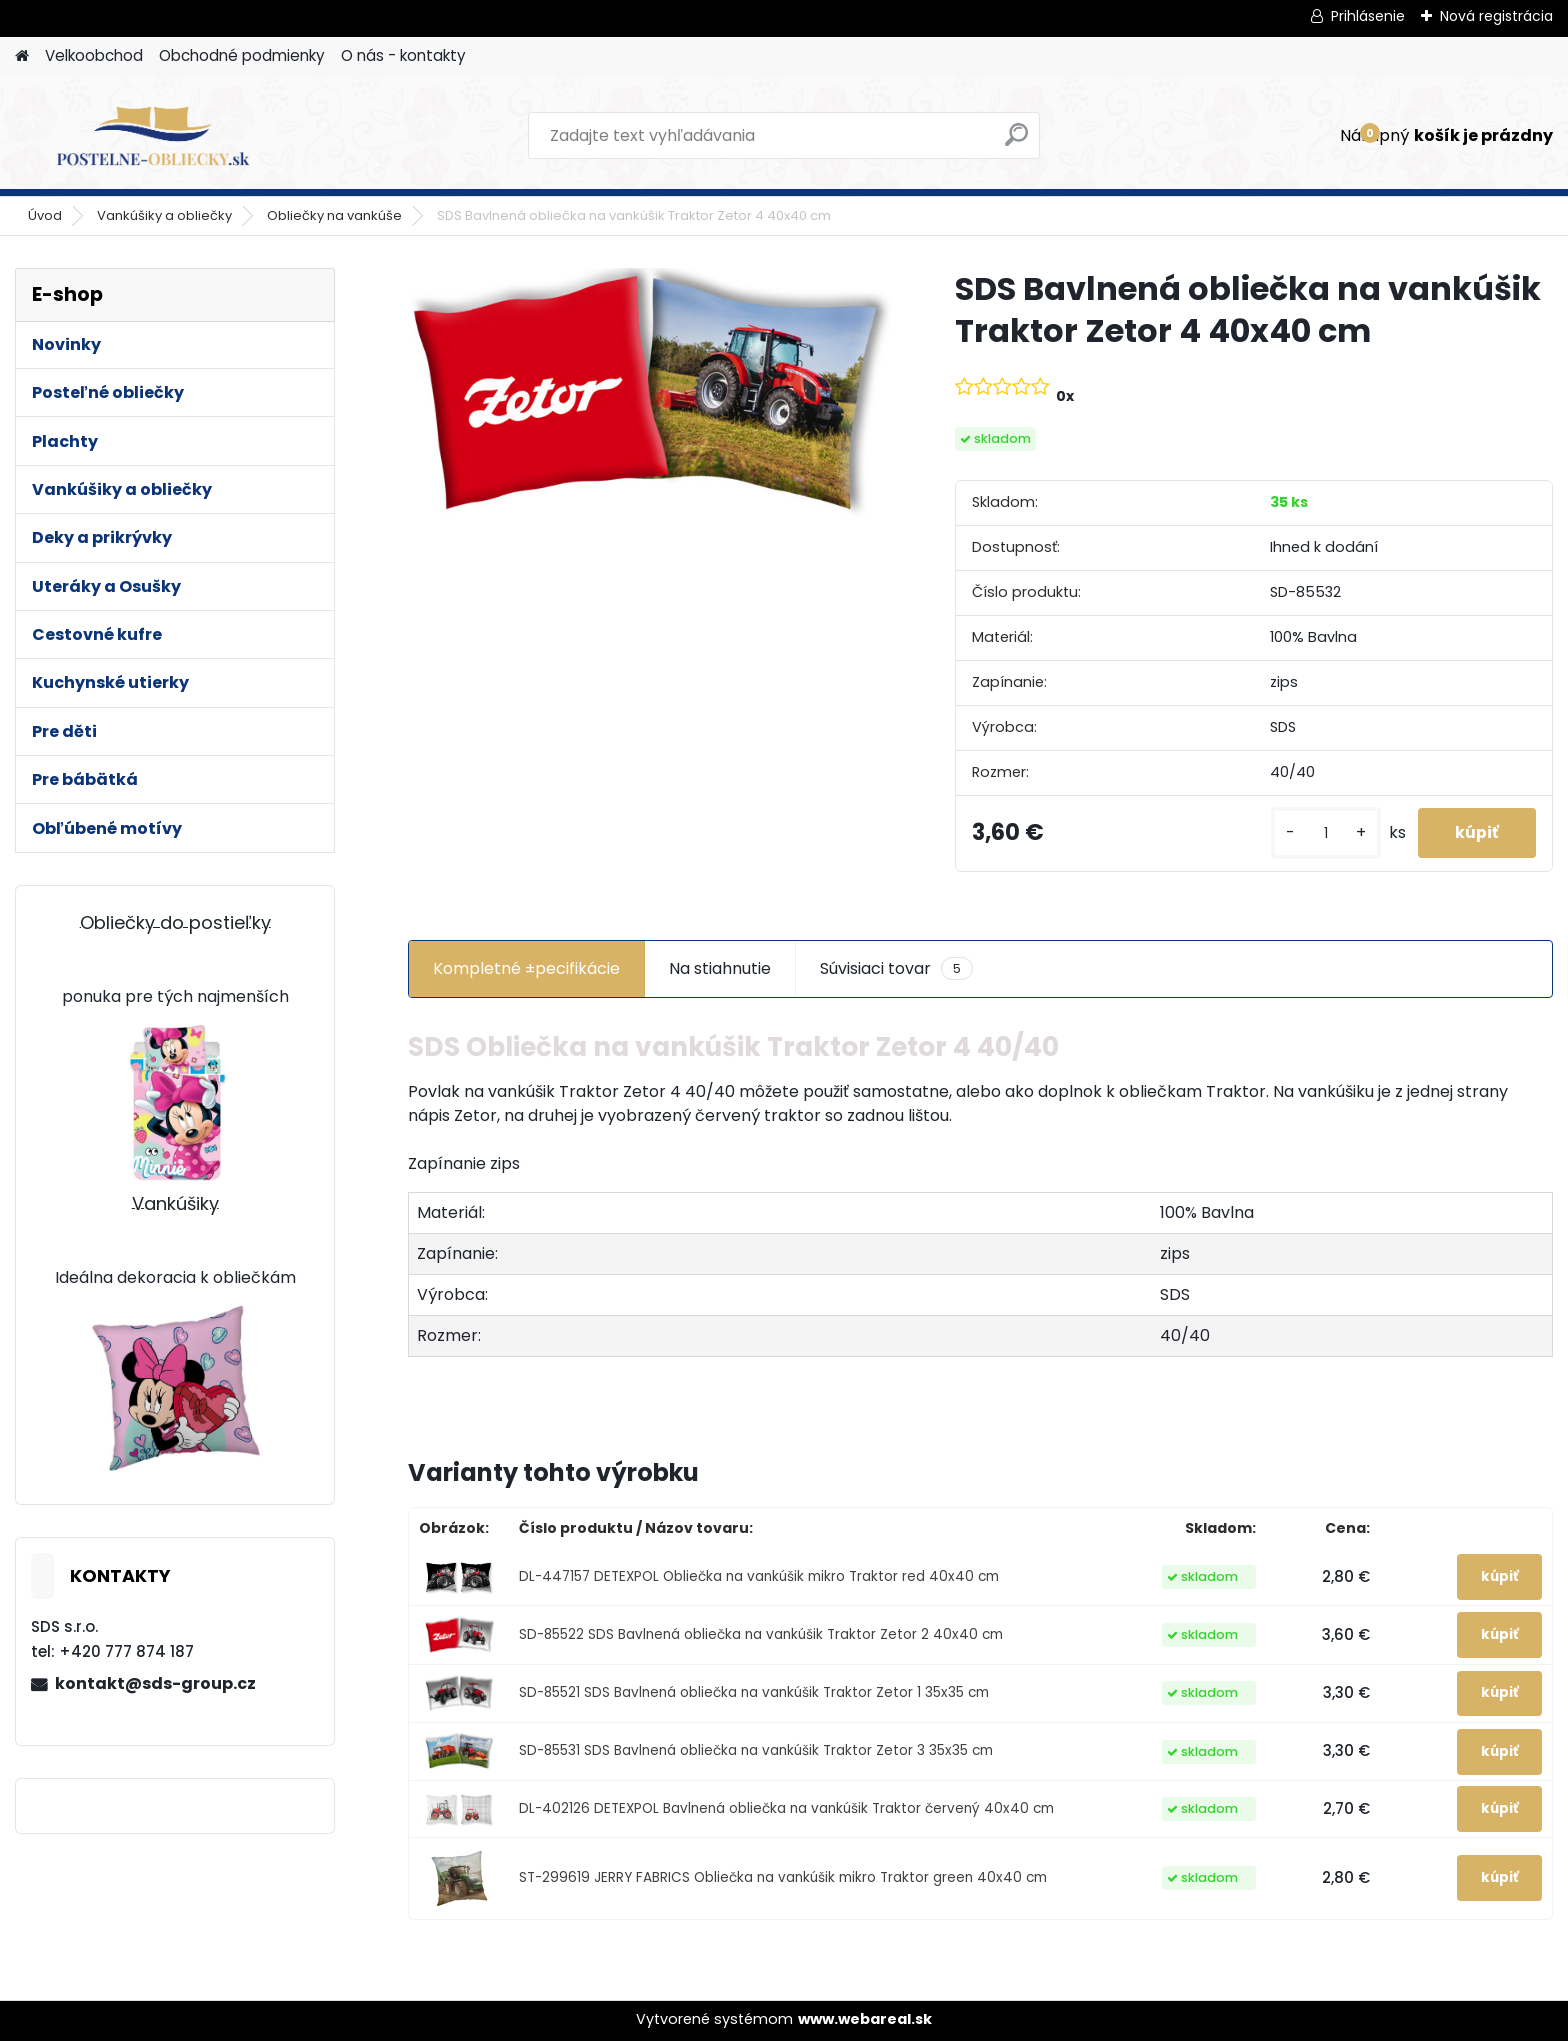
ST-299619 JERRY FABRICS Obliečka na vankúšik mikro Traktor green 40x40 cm (783, 1878)
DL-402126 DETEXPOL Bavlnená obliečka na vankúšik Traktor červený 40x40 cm (786, 1808)
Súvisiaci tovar (896, 969)
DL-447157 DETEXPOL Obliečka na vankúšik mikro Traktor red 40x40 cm (759, 1576)
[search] (1016, 142)
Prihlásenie (1368, 16)
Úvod (45, 215)
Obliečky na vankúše (334, 215)
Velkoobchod (94, 55)
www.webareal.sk (865, 2019)
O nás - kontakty (403, 55)
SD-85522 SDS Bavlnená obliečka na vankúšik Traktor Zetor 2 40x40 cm (761, 1634)
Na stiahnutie (720, 968)
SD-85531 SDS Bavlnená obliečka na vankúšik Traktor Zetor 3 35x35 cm (756, 1751)
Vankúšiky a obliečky (164, 215)
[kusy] (1320, 833)
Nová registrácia (1496, 16)
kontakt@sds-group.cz (155, 1683)
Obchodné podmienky (242, 55)
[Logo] (152, 136)
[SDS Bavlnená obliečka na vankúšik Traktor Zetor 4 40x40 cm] (649, 392)
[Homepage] (22, 56)
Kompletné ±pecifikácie (526, 968)
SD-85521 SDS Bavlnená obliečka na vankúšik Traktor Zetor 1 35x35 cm (754, 1692)
